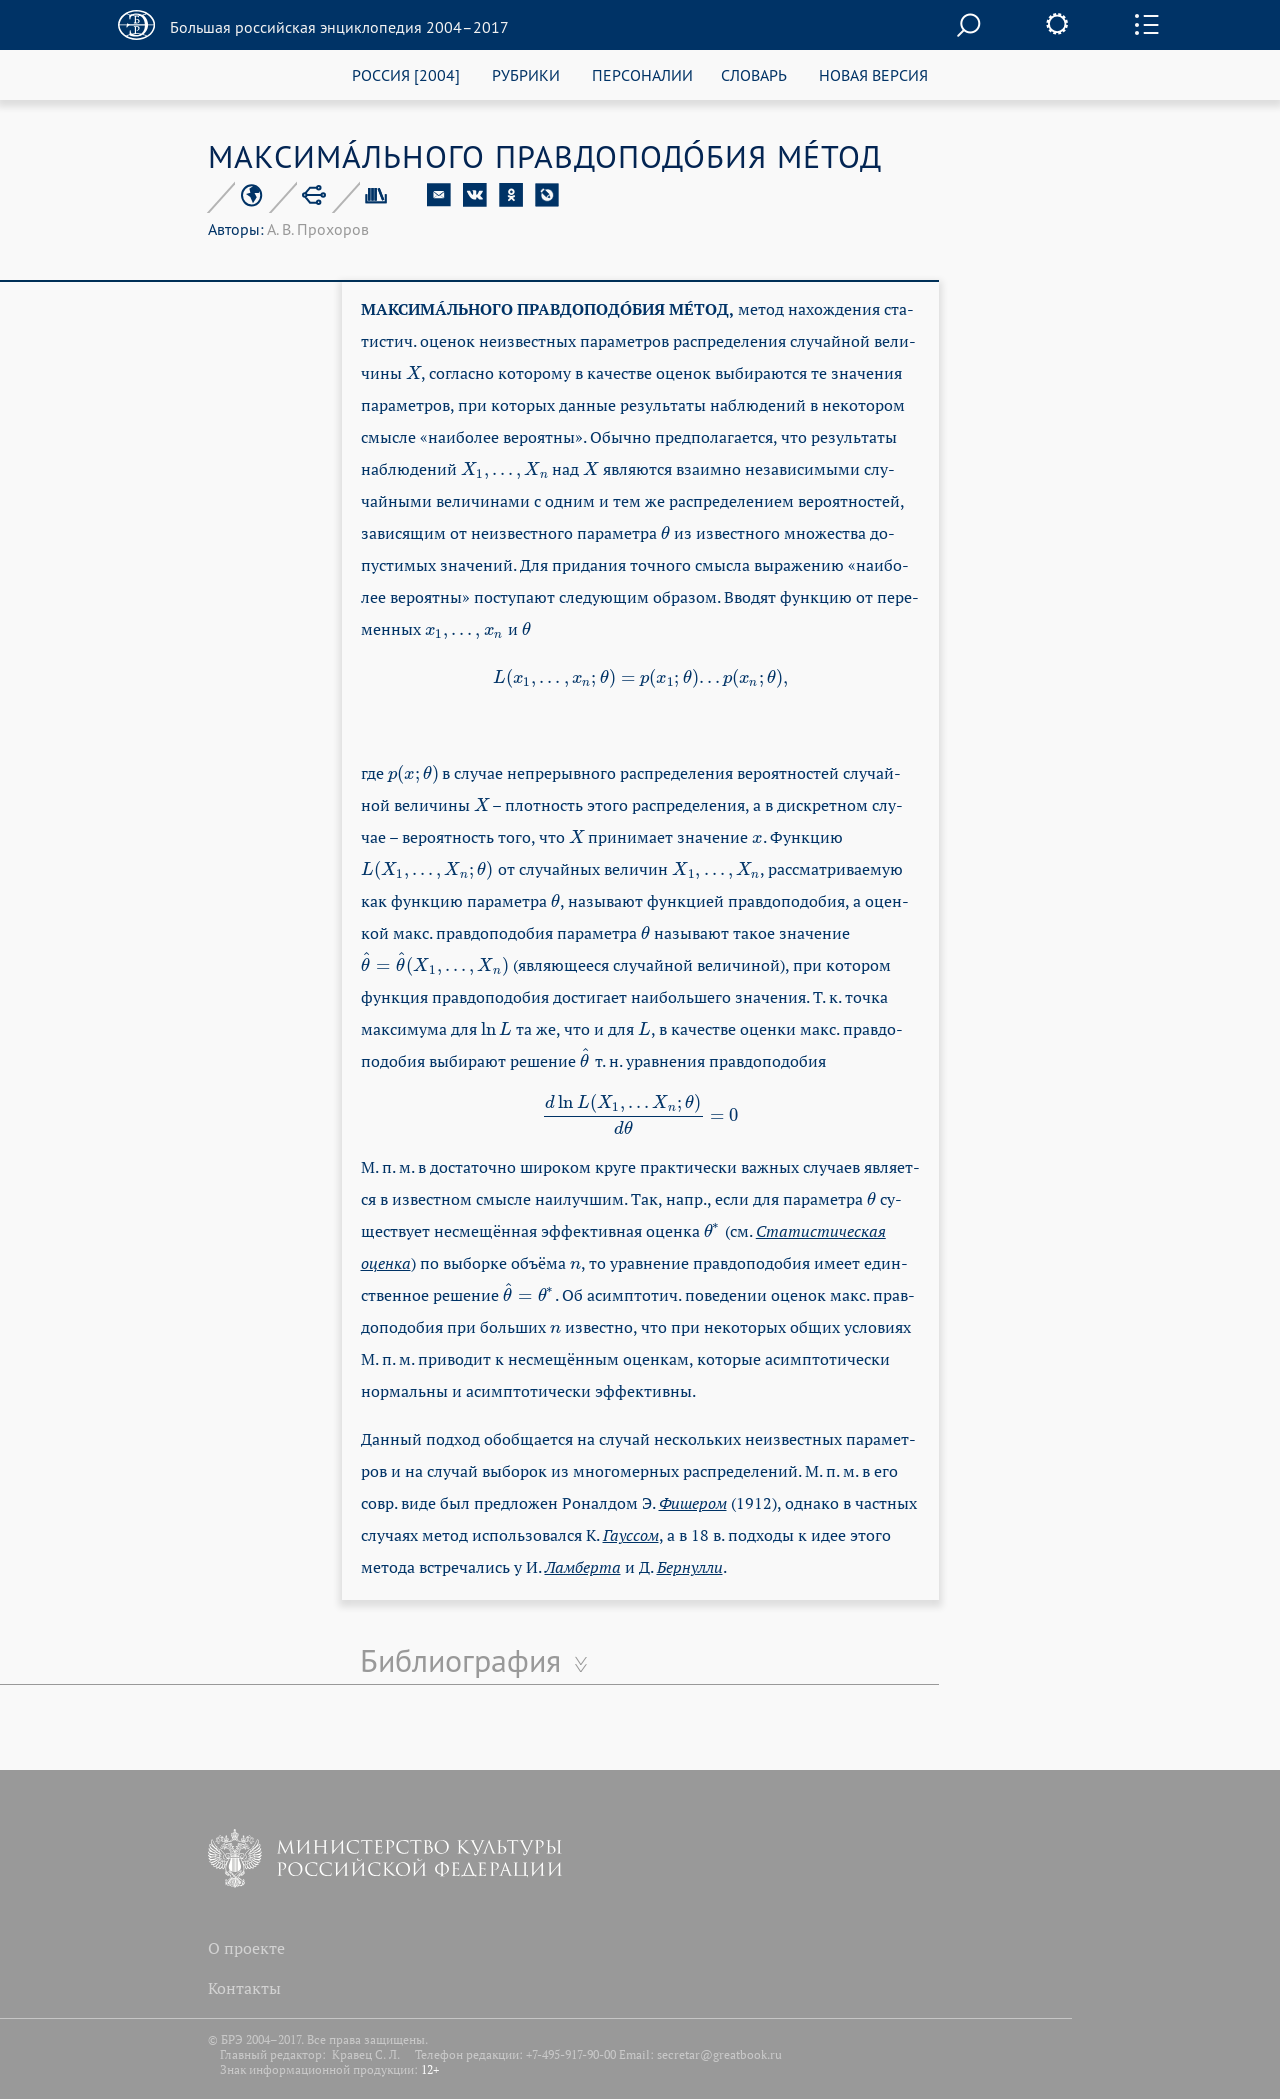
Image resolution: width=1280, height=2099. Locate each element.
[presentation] (414, 373)
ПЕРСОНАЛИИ (642, 74)
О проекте (246, 1948)
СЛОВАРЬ (754, 74)
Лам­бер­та (583, 1567)
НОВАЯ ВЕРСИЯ (873, 74)
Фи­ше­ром (693, 1503)
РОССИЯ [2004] (406, 74)
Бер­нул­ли (690, 1567)
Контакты (244, 1988)
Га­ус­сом (631, 1535)
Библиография (460, 1660)
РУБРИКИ (526, 74)
